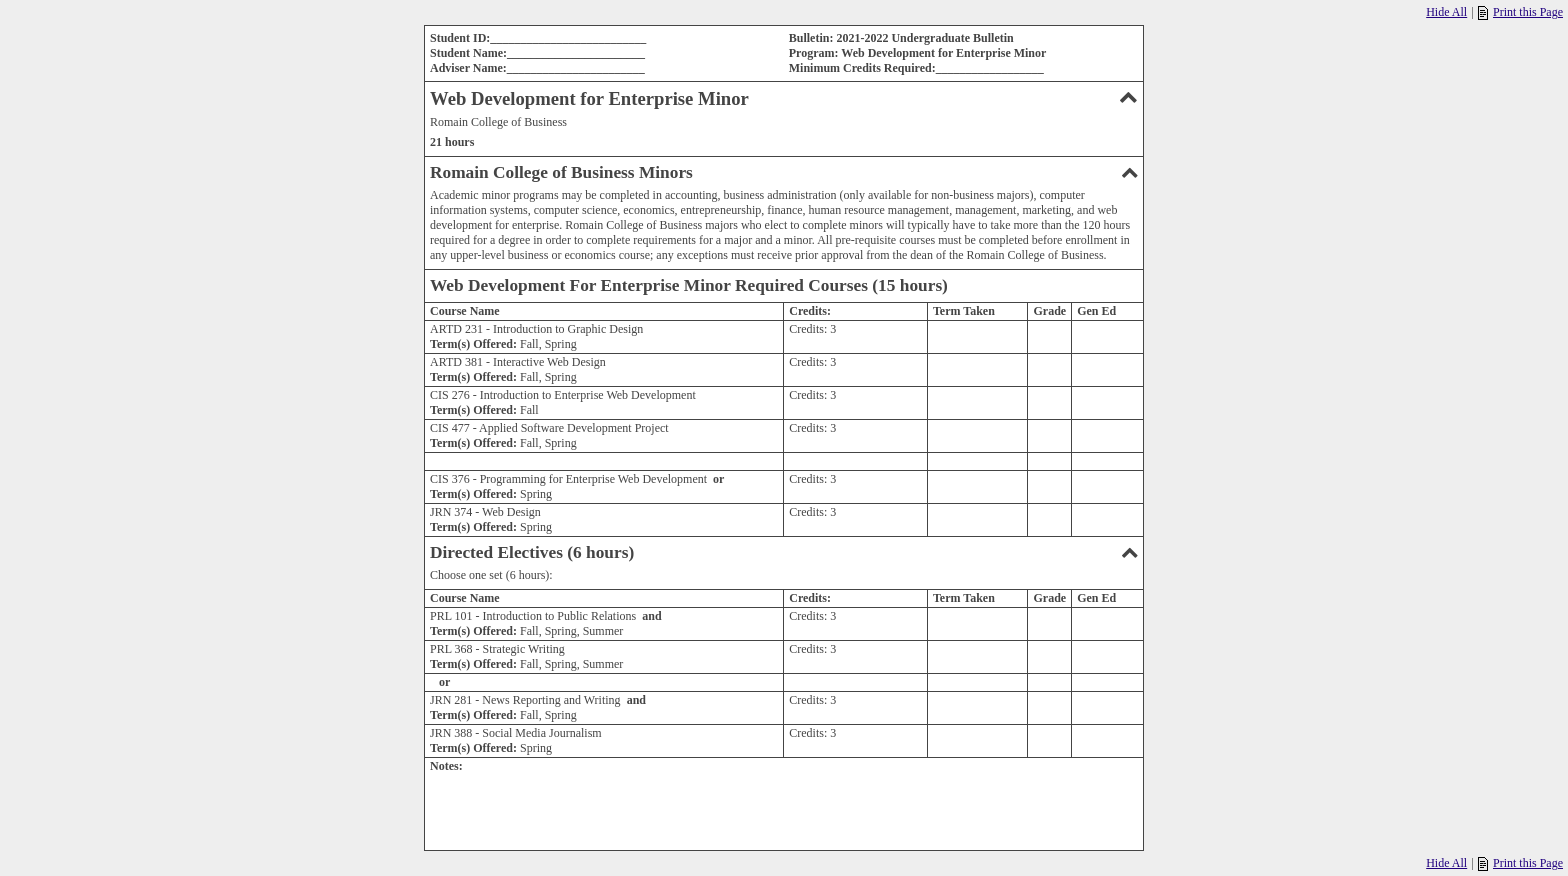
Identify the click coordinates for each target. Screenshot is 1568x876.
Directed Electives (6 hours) (784, 552)
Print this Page (1520, 12)
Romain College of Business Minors (784, 172)
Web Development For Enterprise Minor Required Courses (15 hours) (689, 285)
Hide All (1446, 12)
